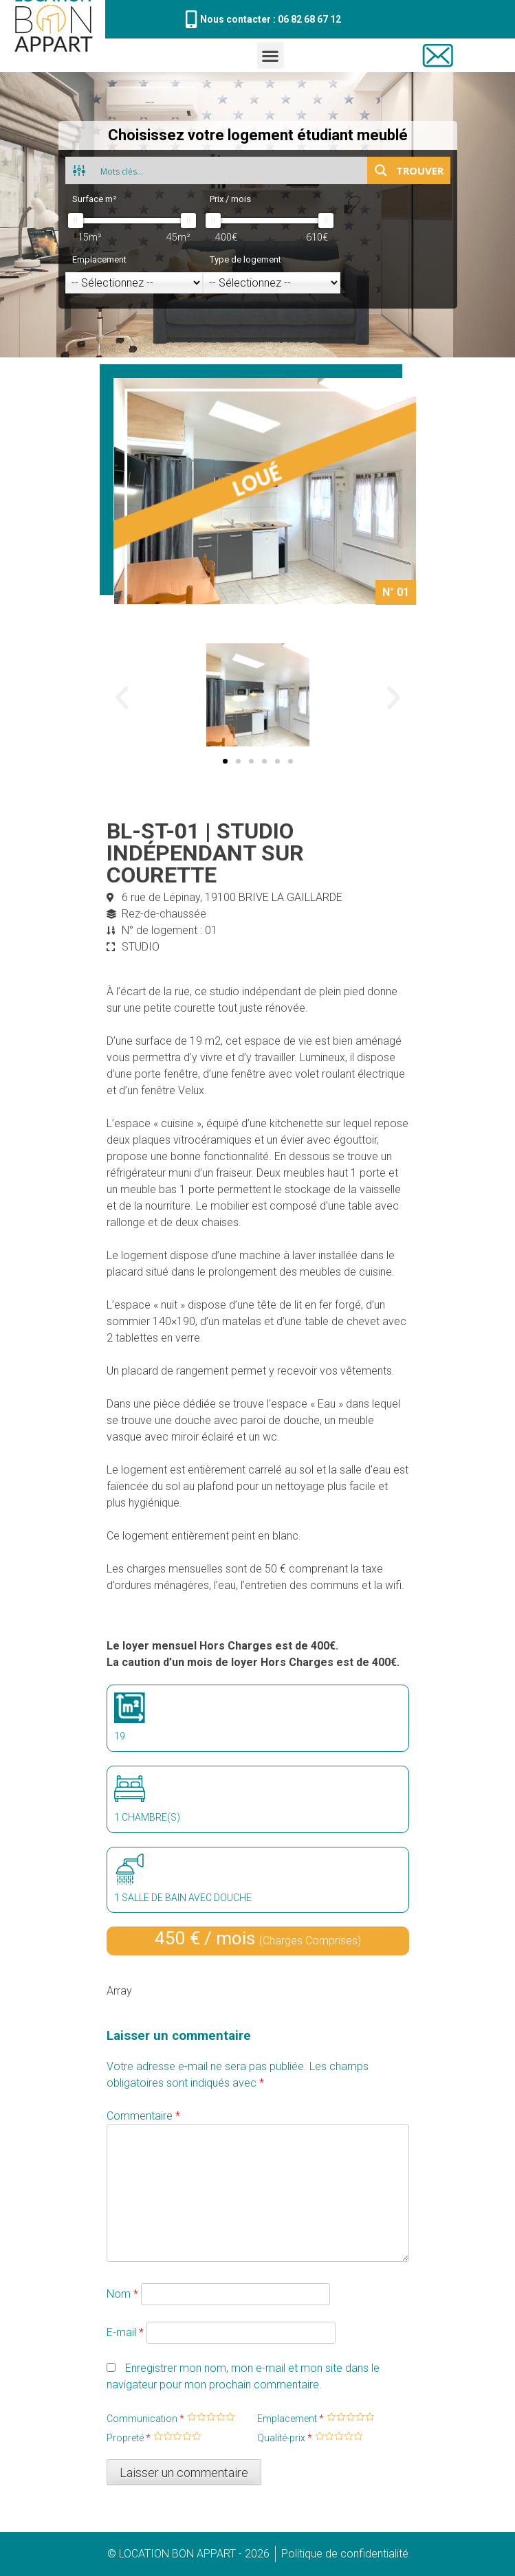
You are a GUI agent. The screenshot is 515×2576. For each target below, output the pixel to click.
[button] (270, 55)
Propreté (129, 2437)
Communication (145, 2418)
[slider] (75, 220)
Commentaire (143, 2115)
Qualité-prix (284, 2437)
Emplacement (290, 2418)
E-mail (125, 2332)
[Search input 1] (230, 170)
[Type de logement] (271, 282)
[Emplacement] (134, 282)
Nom (122, 2293)
